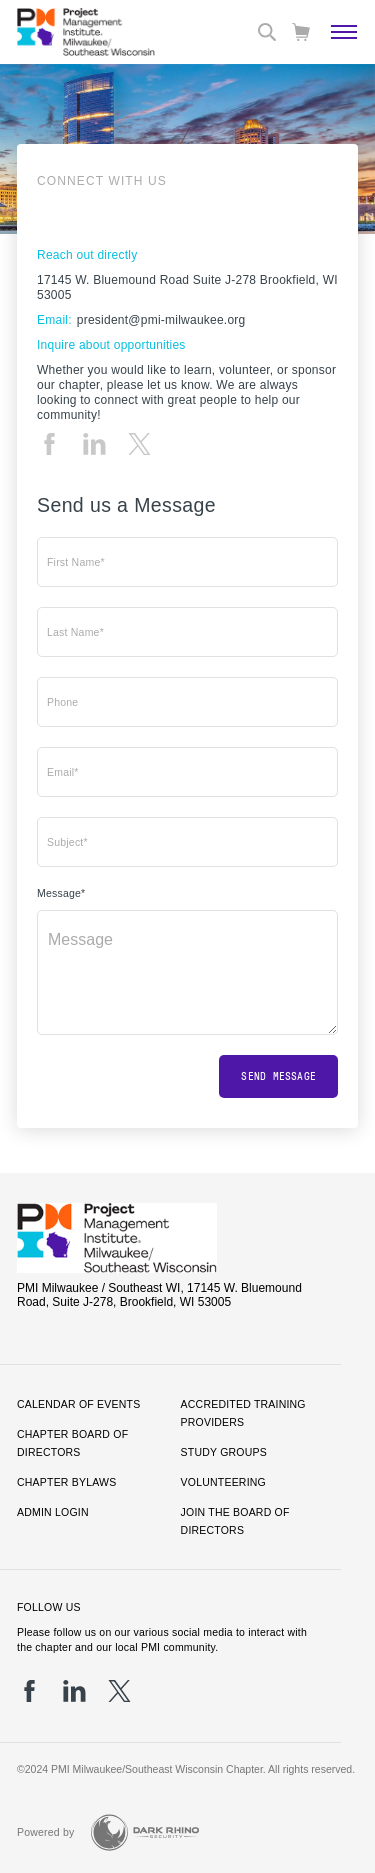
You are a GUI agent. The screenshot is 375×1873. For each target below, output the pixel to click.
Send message (278, 1076)
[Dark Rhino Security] (145, 1832)
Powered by (46, 1832)
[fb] (49, 444)
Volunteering (223, 1482)
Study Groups (224, 1452)
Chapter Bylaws (66, 1482)
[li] (94, 444)
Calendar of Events (78, 1404)
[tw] (139, 444)
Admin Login (53, 1512)
